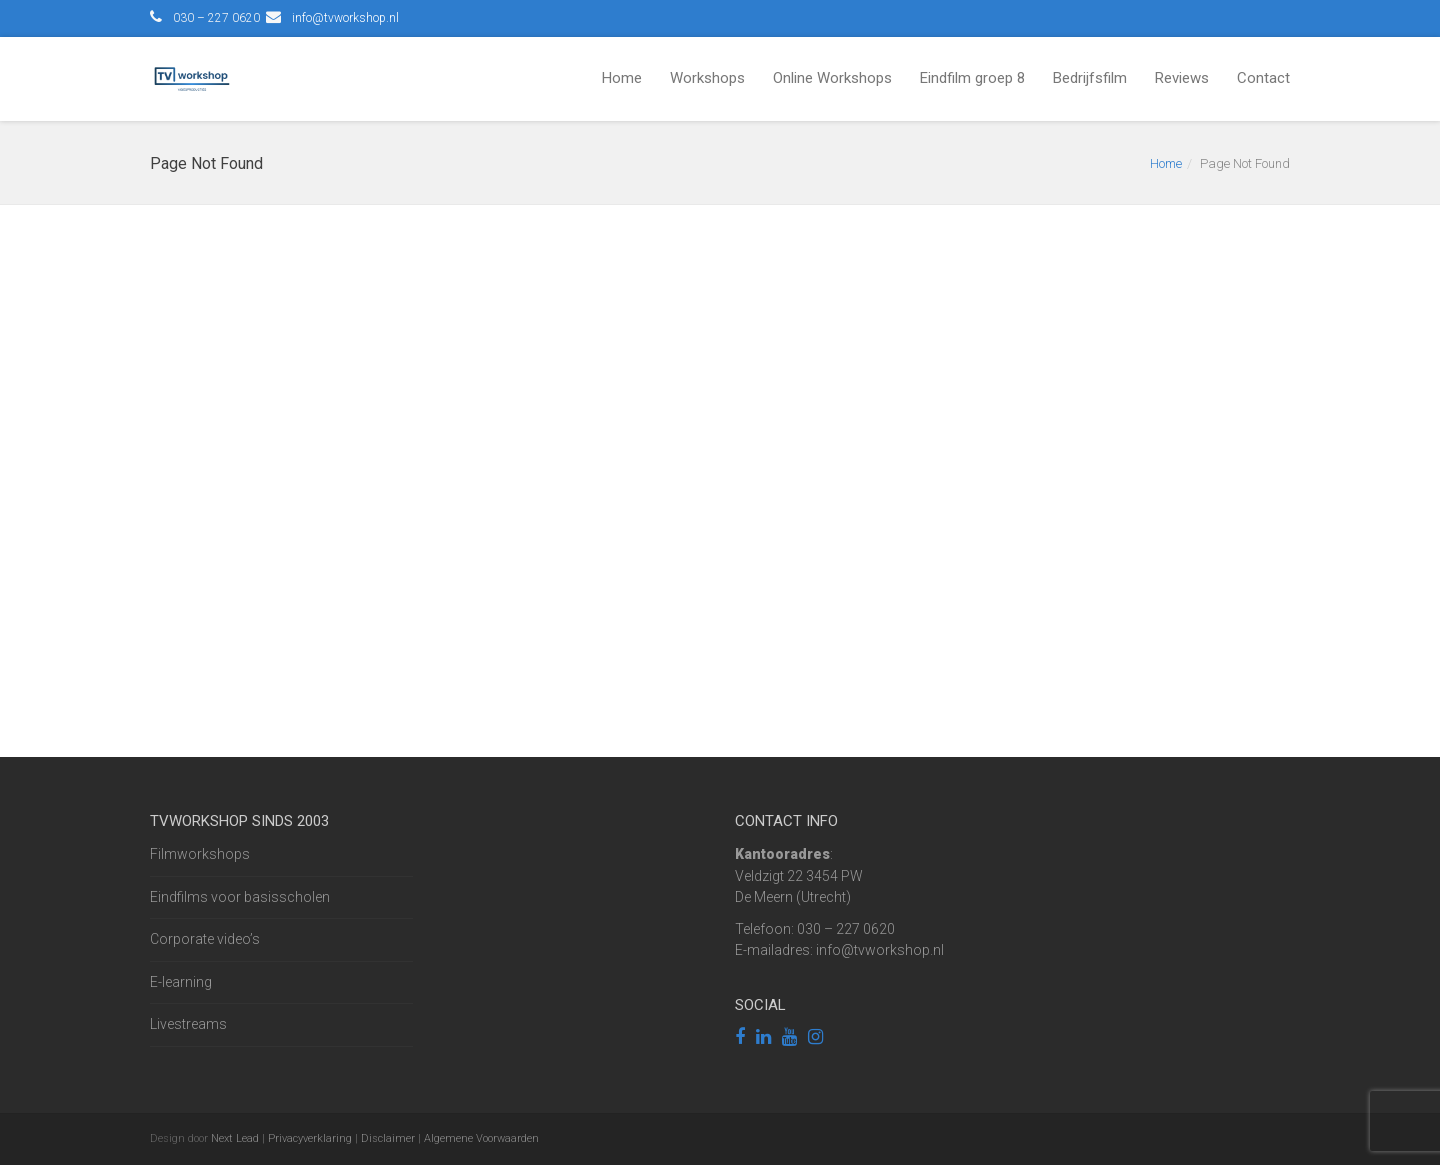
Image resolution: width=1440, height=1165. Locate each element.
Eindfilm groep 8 (972, 78)
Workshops (707, 78)
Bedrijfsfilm (1090, 78)
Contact (1263, 78)
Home (622, 78)
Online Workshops (832, 78)
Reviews (1182, 78)
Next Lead (235, 1138)
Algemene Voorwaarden (481, 1138)
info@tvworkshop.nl (345, 18)
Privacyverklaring (310, 1138)
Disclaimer (388, 1138)
